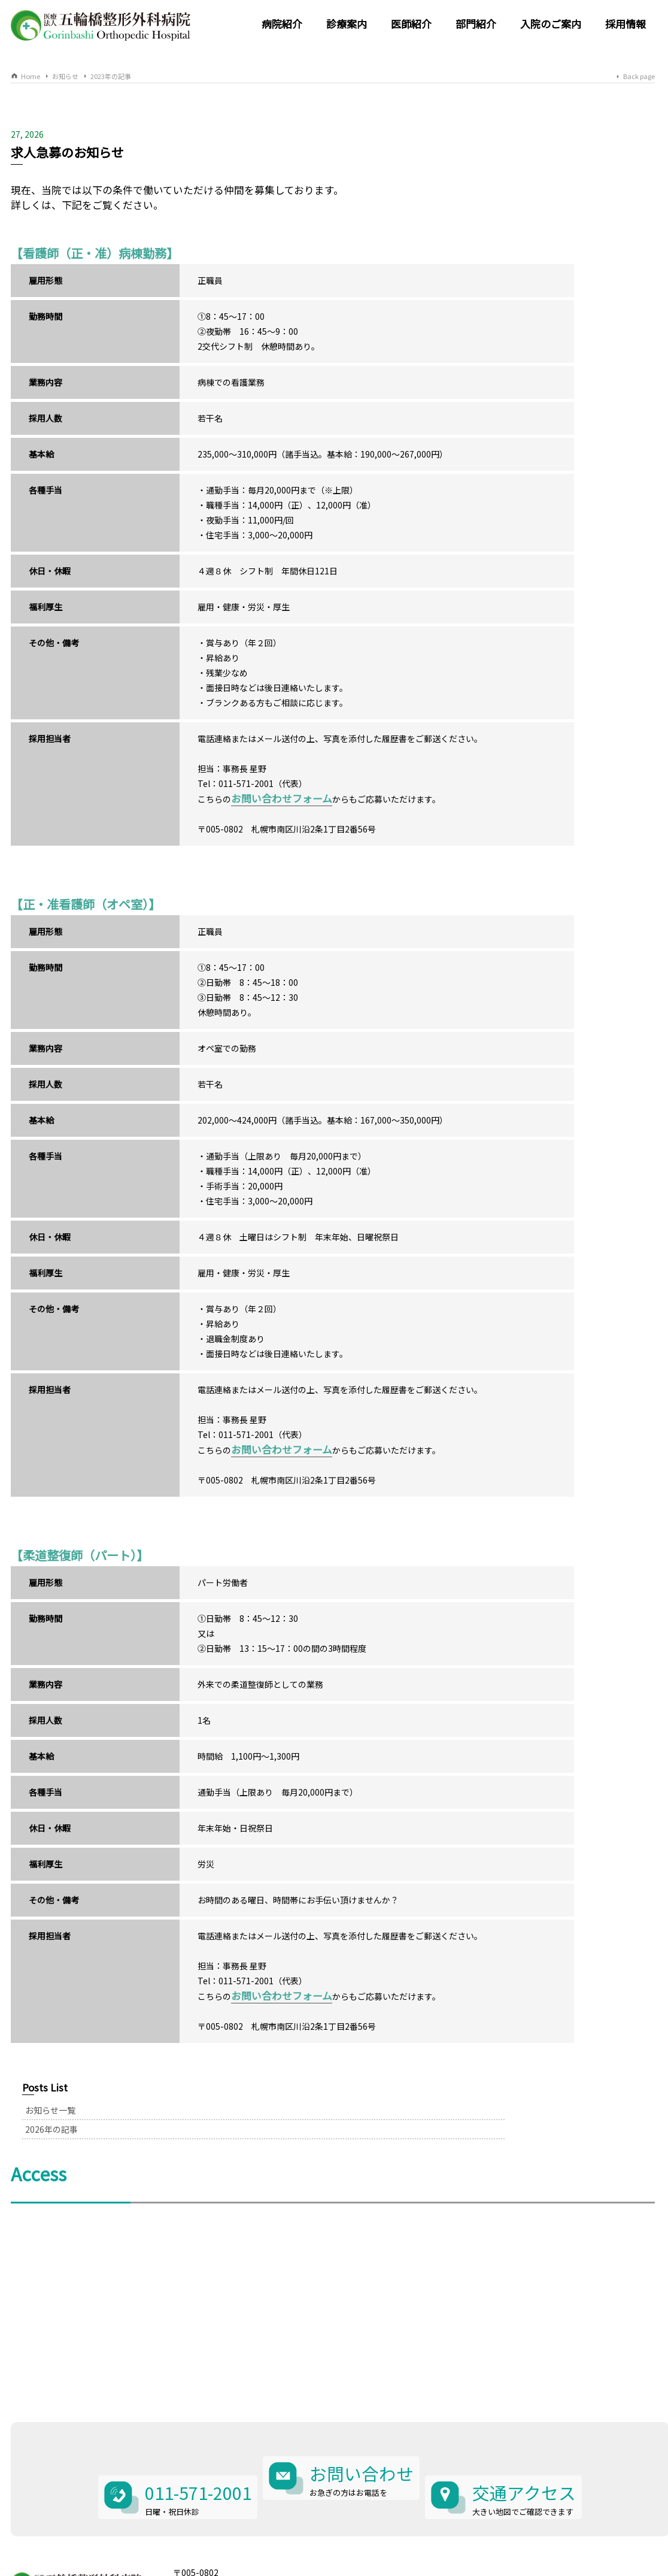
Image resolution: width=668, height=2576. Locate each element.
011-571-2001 (186, 2425)
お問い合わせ (363, 2425)
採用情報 (625, 23)
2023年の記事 (110, 76)
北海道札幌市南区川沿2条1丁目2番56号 (248, 2511)
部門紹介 (476, 23)
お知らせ (65, 76)
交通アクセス (536, 2425)
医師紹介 (411, 23)
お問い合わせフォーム (238, 813)
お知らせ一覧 (489, 158)
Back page (639, 76)
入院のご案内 (550, 23)
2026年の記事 (490, 177)
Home (30, 76)
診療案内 (346, 23)
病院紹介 (282, 23)
